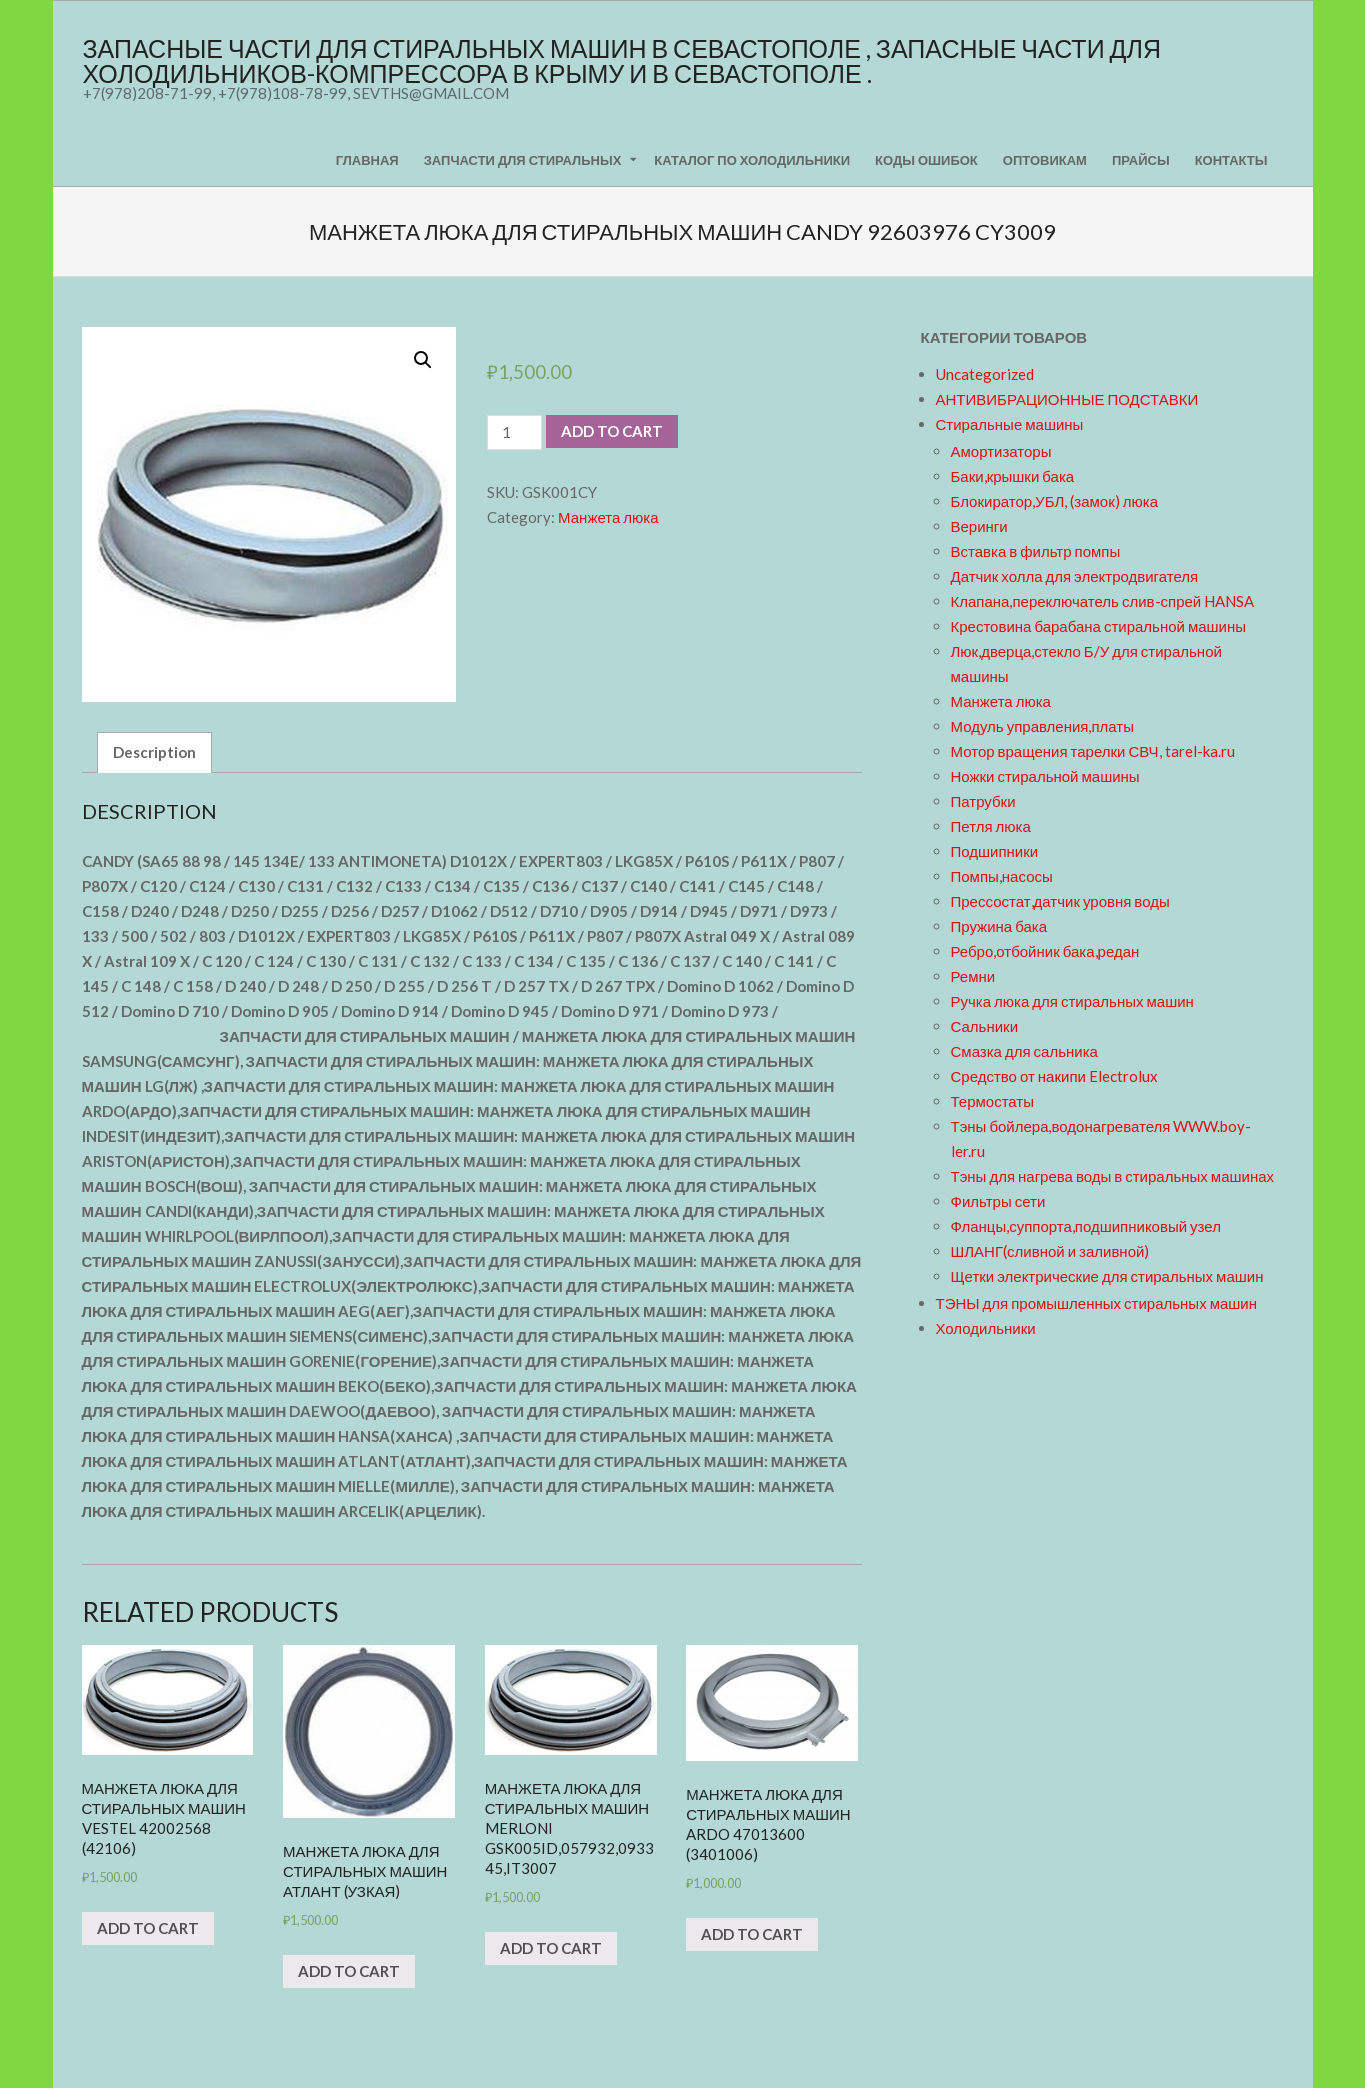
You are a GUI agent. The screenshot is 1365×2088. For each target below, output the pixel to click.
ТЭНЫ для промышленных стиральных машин (1096, 1303)
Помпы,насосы (1002, 876)
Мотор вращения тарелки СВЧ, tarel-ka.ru (1093, 751)
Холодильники (986, 1328)
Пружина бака (999, 926)
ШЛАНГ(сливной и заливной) (1050, 1251)
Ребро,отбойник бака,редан (1045, 951)
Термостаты (993, 1101)
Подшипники (995, 851)
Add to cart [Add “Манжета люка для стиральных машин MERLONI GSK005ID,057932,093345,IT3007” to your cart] (551, 1948)
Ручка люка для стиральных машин (1072, 1001)
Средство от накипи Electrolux (1054, 1076)
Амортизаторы (1001, 451)
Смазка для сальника (1024, 1051)
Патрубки (983, 801)
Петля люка (991, 826)
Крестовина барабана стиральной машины (1099, 626)
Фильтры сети (998, 1201)
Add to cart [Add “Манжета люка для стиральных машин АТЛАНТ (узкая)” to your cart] (349, 1971)
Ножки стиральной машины (1045, 776)
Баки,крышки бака (1013, 476)
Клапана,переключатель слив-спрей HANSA (1103, 601)
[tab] (154, 752)
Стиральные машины (1010, 424)
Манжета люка (608, 517)
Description (154, 752)
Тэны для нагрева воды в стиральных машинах (1113, 1176)
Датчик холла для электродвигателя (1075, 576)
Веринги (979, 526)
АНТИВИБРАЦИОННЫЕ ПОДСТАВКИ (1067, 399)
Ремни (973, 976)
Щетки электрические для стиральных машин (1107, 1276)
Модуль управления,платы (1043, 726)
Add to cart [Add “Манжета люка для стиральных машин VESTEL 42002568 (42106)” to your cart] (148, 1928)
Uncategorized (985, 374)
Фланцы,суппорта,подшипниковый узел (1086, 1226)
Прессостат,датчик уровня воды (1060, 901)
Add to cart (612, 431)
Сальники (985, 1026)
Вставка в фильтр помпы (1036, 551)
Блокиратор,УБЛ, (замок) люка (1055, 501)
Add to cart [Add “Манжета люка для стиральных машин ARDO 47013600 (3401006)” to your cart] (752, 1934)
